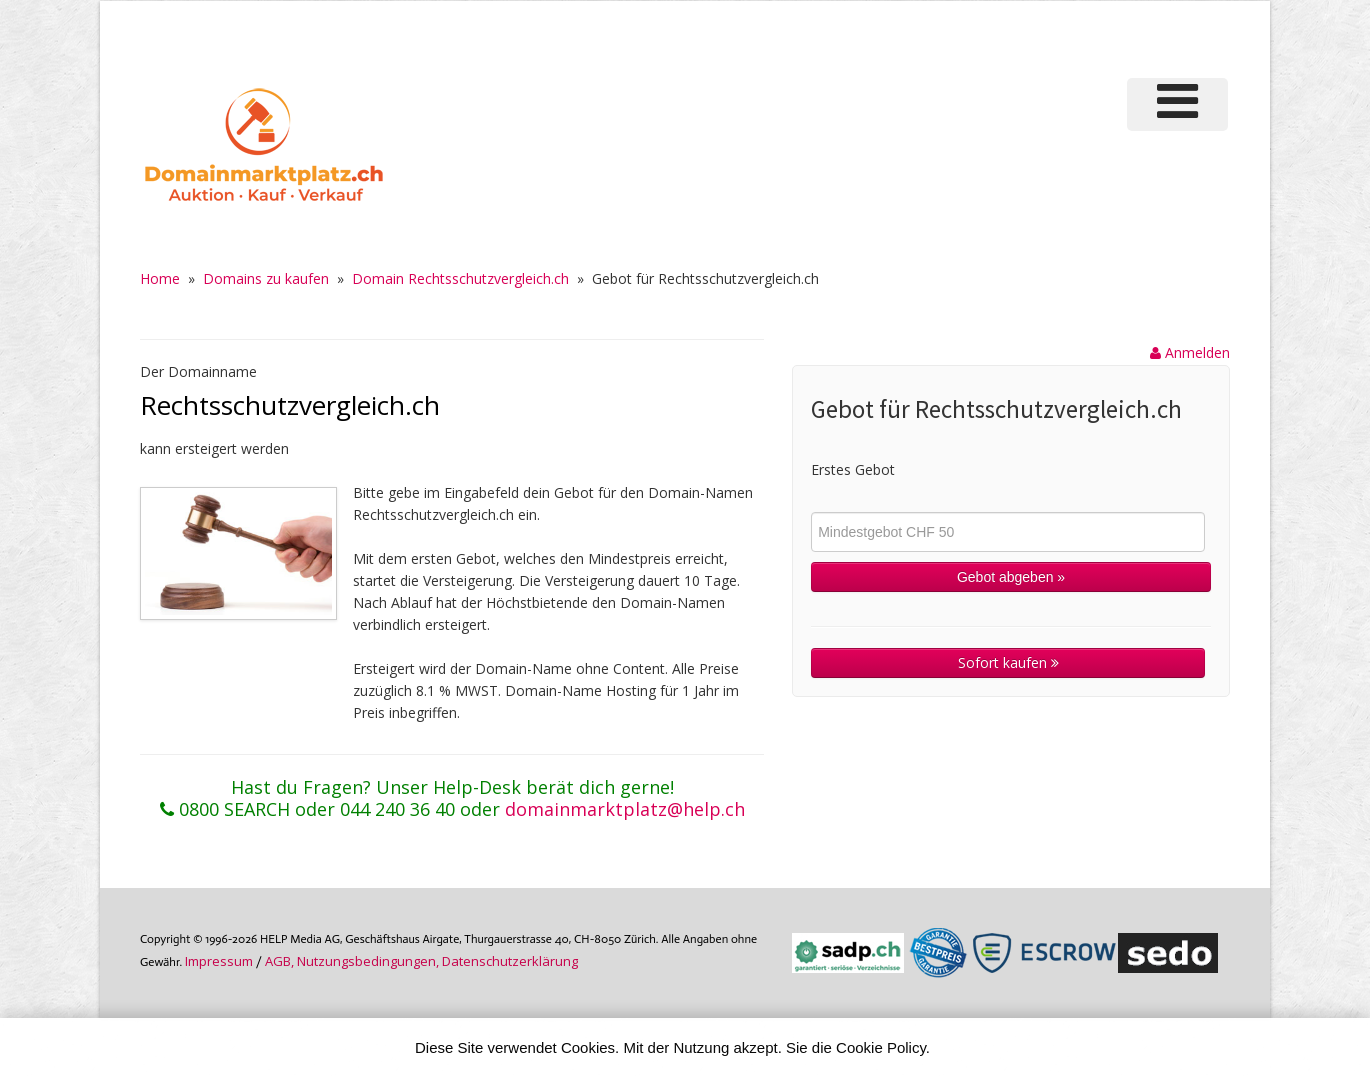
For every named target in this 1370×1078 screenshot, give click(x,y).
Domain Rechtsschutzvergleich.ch (460, 278)
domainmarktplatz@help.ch (625, 809)
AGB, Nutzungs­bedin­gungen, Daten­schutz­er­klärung (421, 961)
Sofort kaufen (1008, 662)
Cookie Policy (881, 1047)
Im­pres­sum (219, 961)
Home (160, 278)
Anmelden (1190, 352)
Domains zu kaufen (266, 278)
